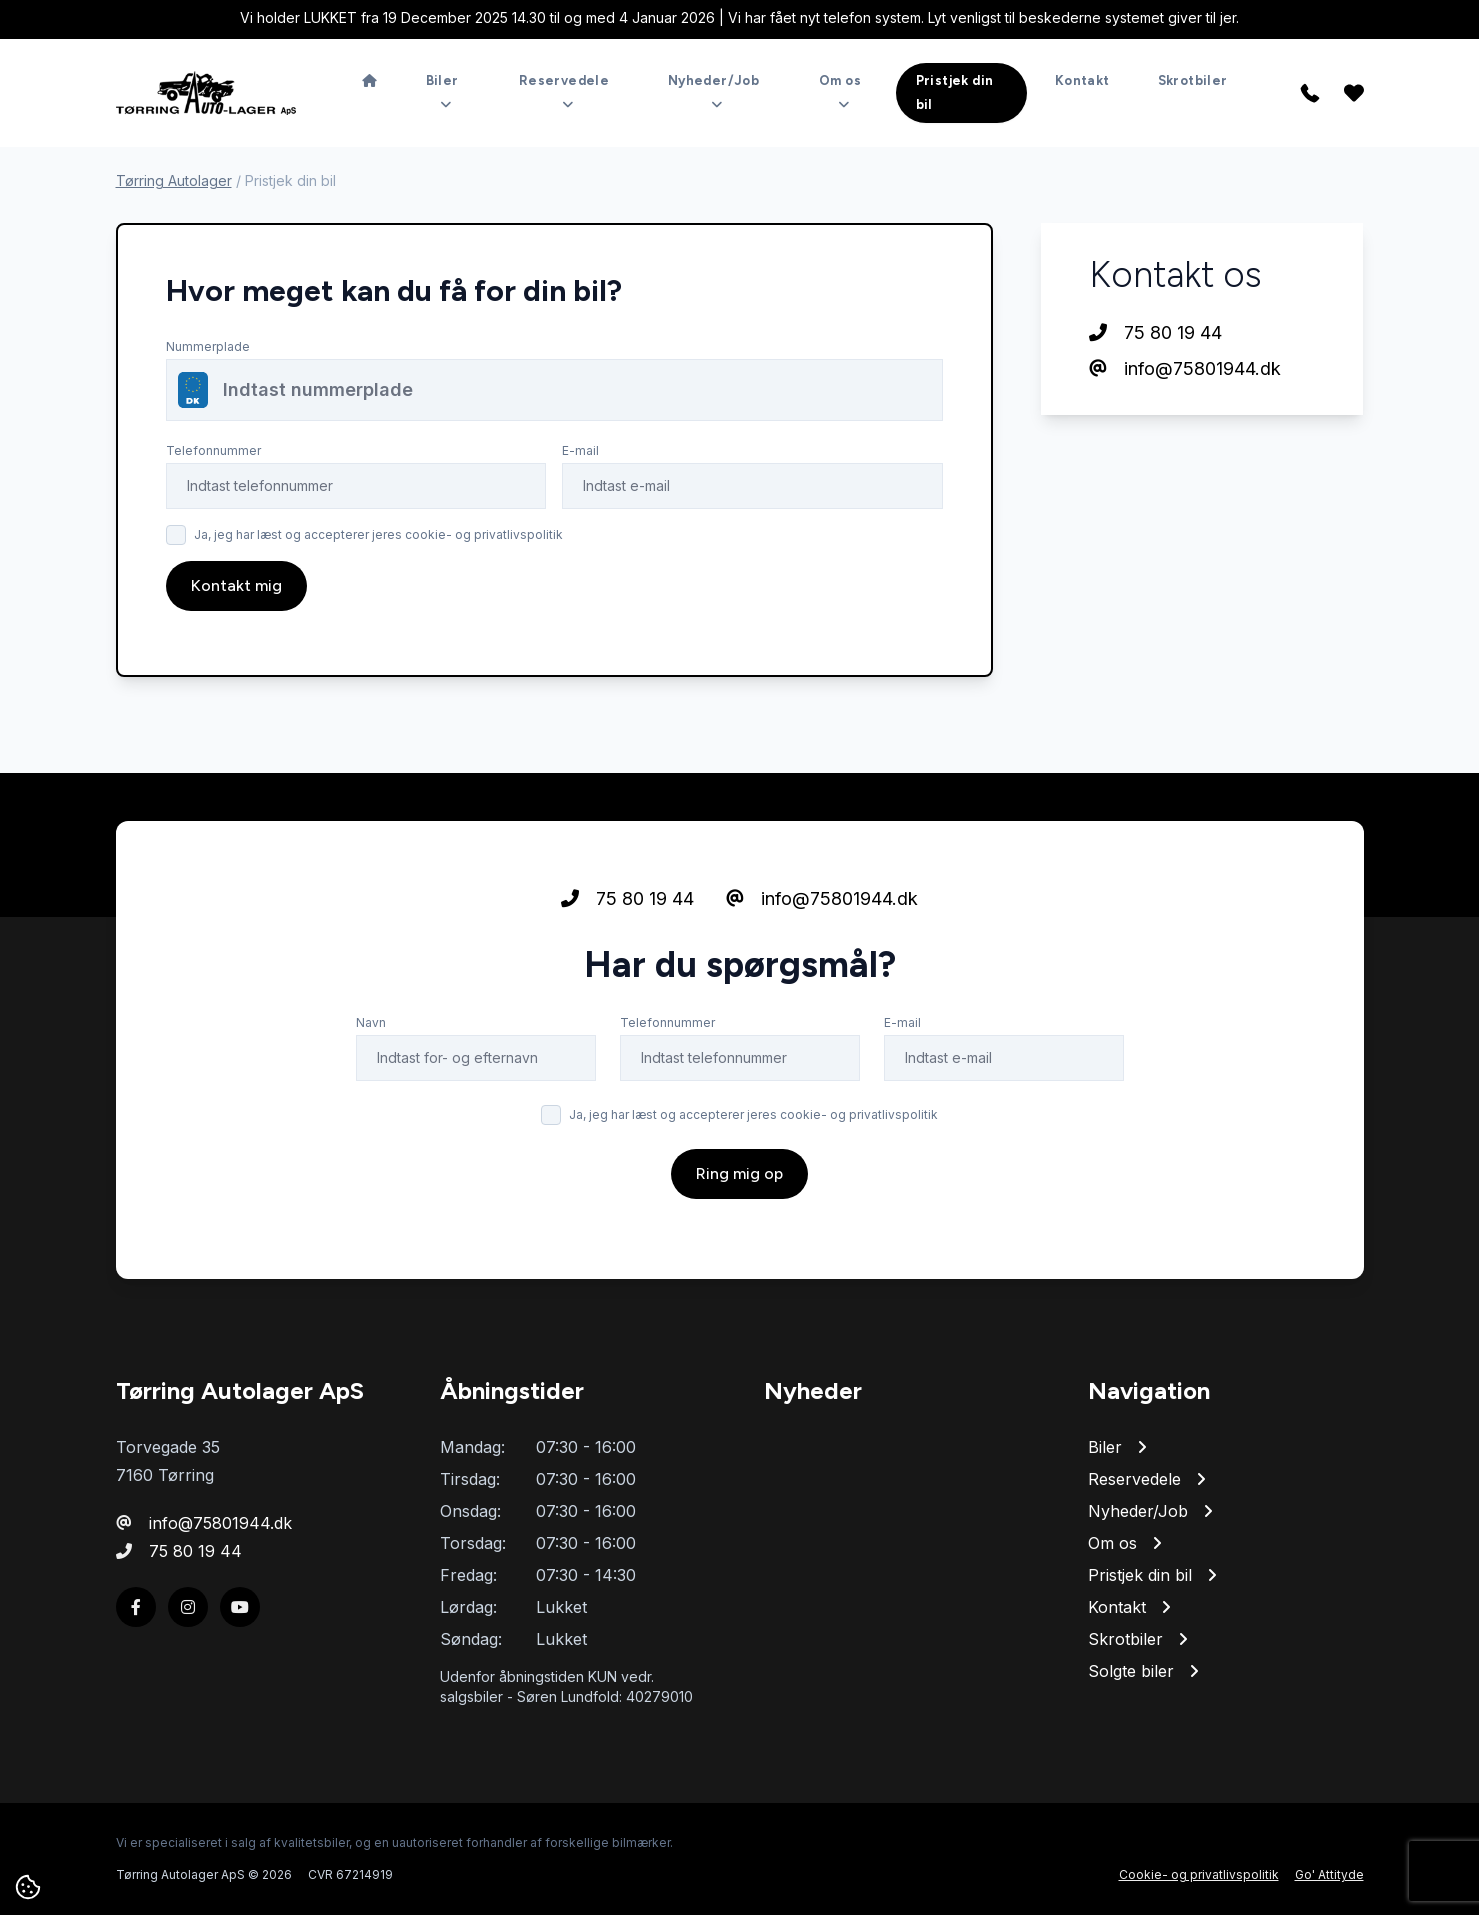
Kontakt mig (236, 585)
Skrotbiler (1193, 80)
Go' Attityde (1329, 1874)
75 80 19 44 (1155, 332)
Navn (371, 1022)
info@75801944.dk (1185, 368)
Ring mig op (739, 1173)
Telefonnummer (213, 450)
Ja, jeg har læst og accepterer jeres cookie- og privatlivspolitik (378, 534)
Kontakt (1082, 80)
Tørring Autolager (174, 180)
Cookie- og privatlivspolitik (1199, 1874)
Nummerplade (208, 346)
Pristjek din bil (955, 92)
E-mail (580, 450)
